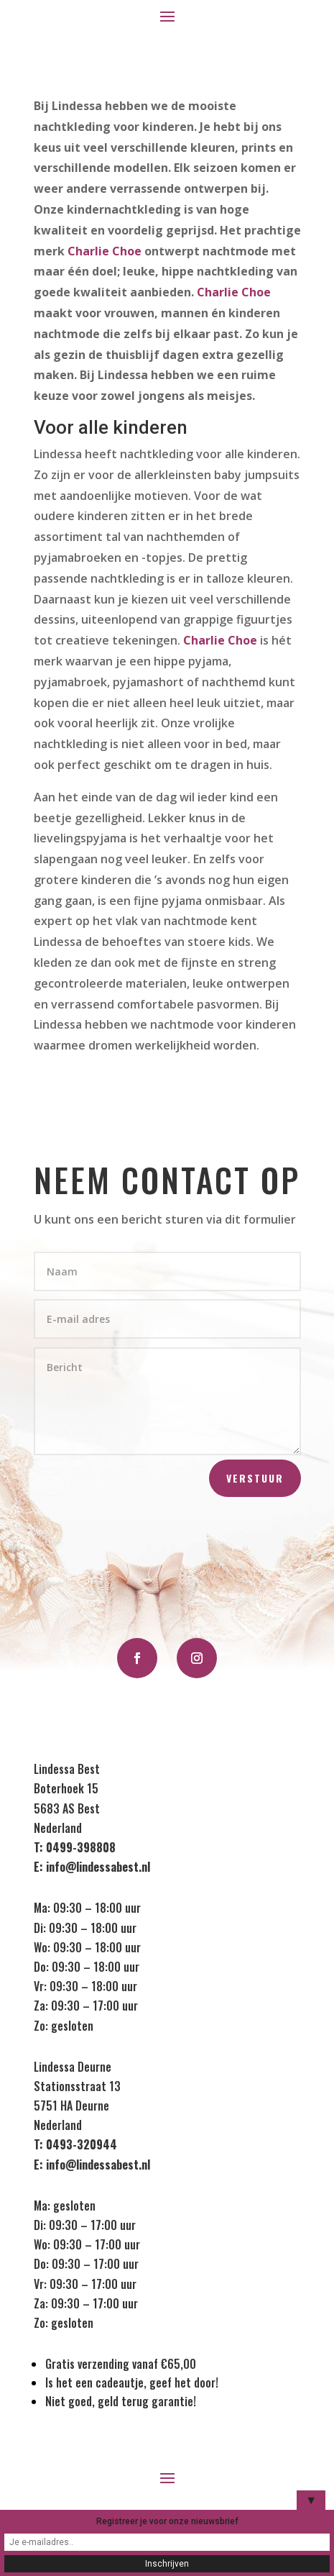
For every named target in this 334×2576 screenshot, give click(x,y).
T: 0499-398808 (75, 1847)
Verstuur (255, 1477)
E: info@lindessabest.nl (92, 1866)
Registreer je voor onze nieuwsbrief (167, 2521)
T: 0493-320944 (75, 2144)
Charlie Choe (105, 251)
